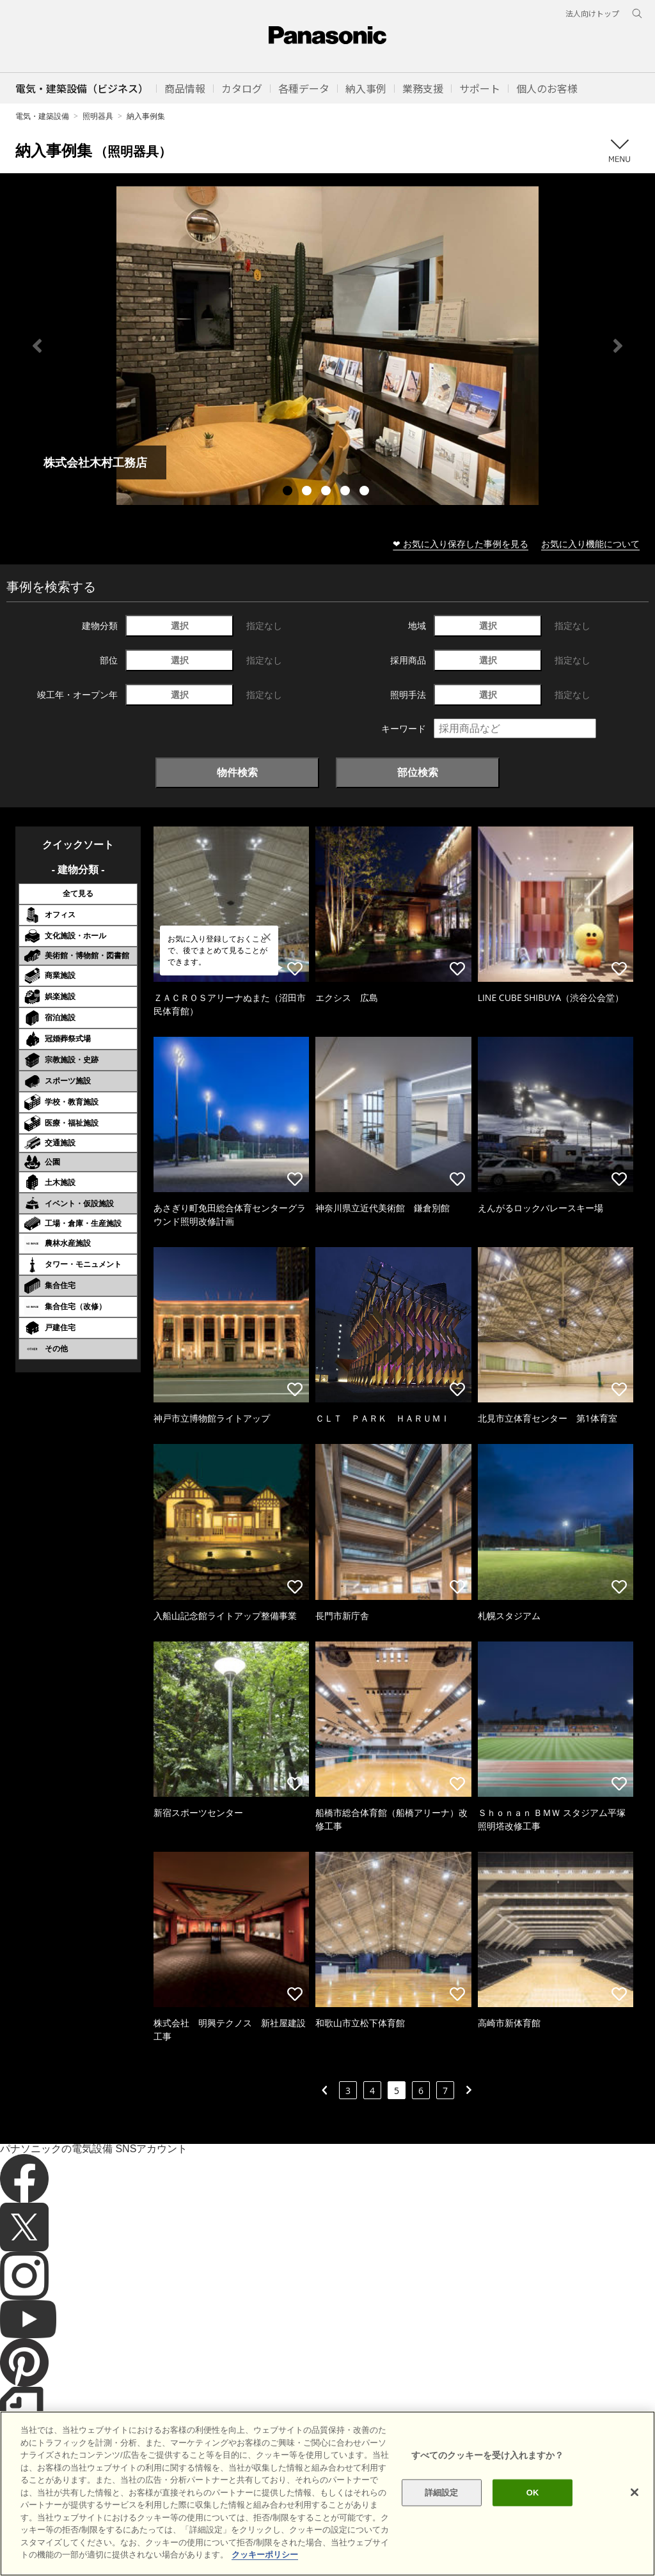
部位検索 (417, 772)
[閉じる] (634, 2516)
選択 (180, 625)
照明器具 (98, 116)
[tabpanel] (327, 345)
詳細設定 (442, 2516)
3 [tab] (327, 492)
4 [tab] (346, 492)
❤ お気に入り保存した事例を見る (460, 544)
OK (532, 2516)
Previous (37, 346)
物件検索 (237, 772)
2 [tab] (308, 492)
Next (618, 346)
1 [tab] (289, 492)
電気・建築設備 (42, 116)
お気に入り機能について (590, 544)
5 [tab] (365, 492)
